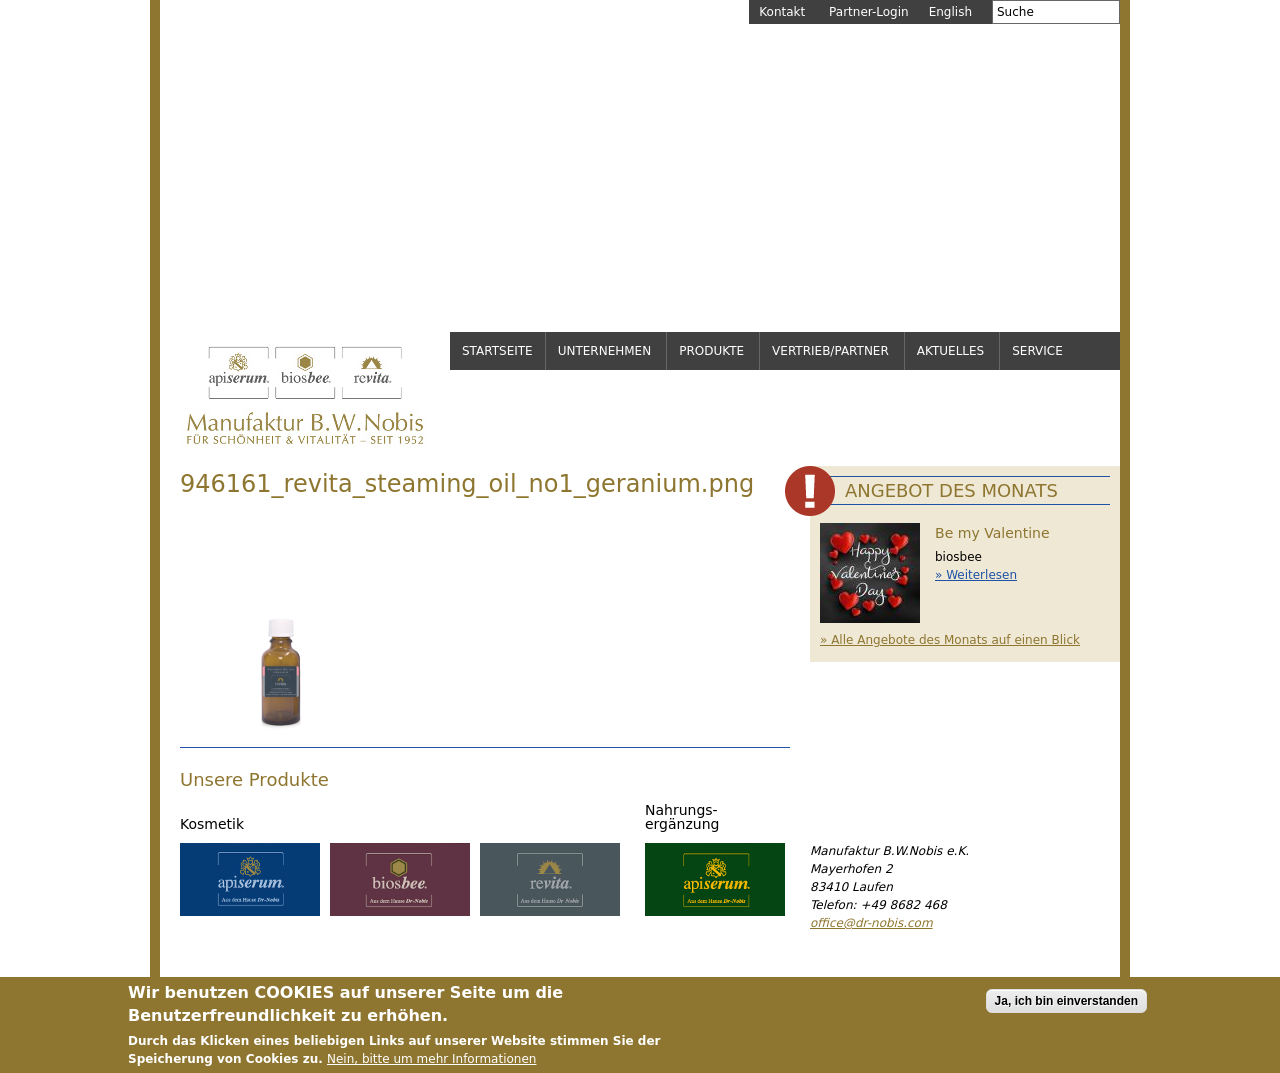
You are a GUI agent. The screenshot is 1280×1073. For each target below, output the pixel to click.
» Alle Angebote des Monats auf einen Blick (950, 640)
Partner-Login (869, 12)
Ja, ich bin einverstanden (1066, 1003)
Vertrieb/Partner (830, 351)
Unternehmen (605, 351)
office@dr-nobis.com (871, 923)
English (950, 12)
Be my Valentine (992, 533)
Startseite (497, 351)
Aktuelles (950, 351)
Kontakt (782, 12)
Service (1037, 351)
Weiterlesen (981, 575)
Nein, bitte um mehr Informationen (431, 1061)
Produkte (711, 351)
